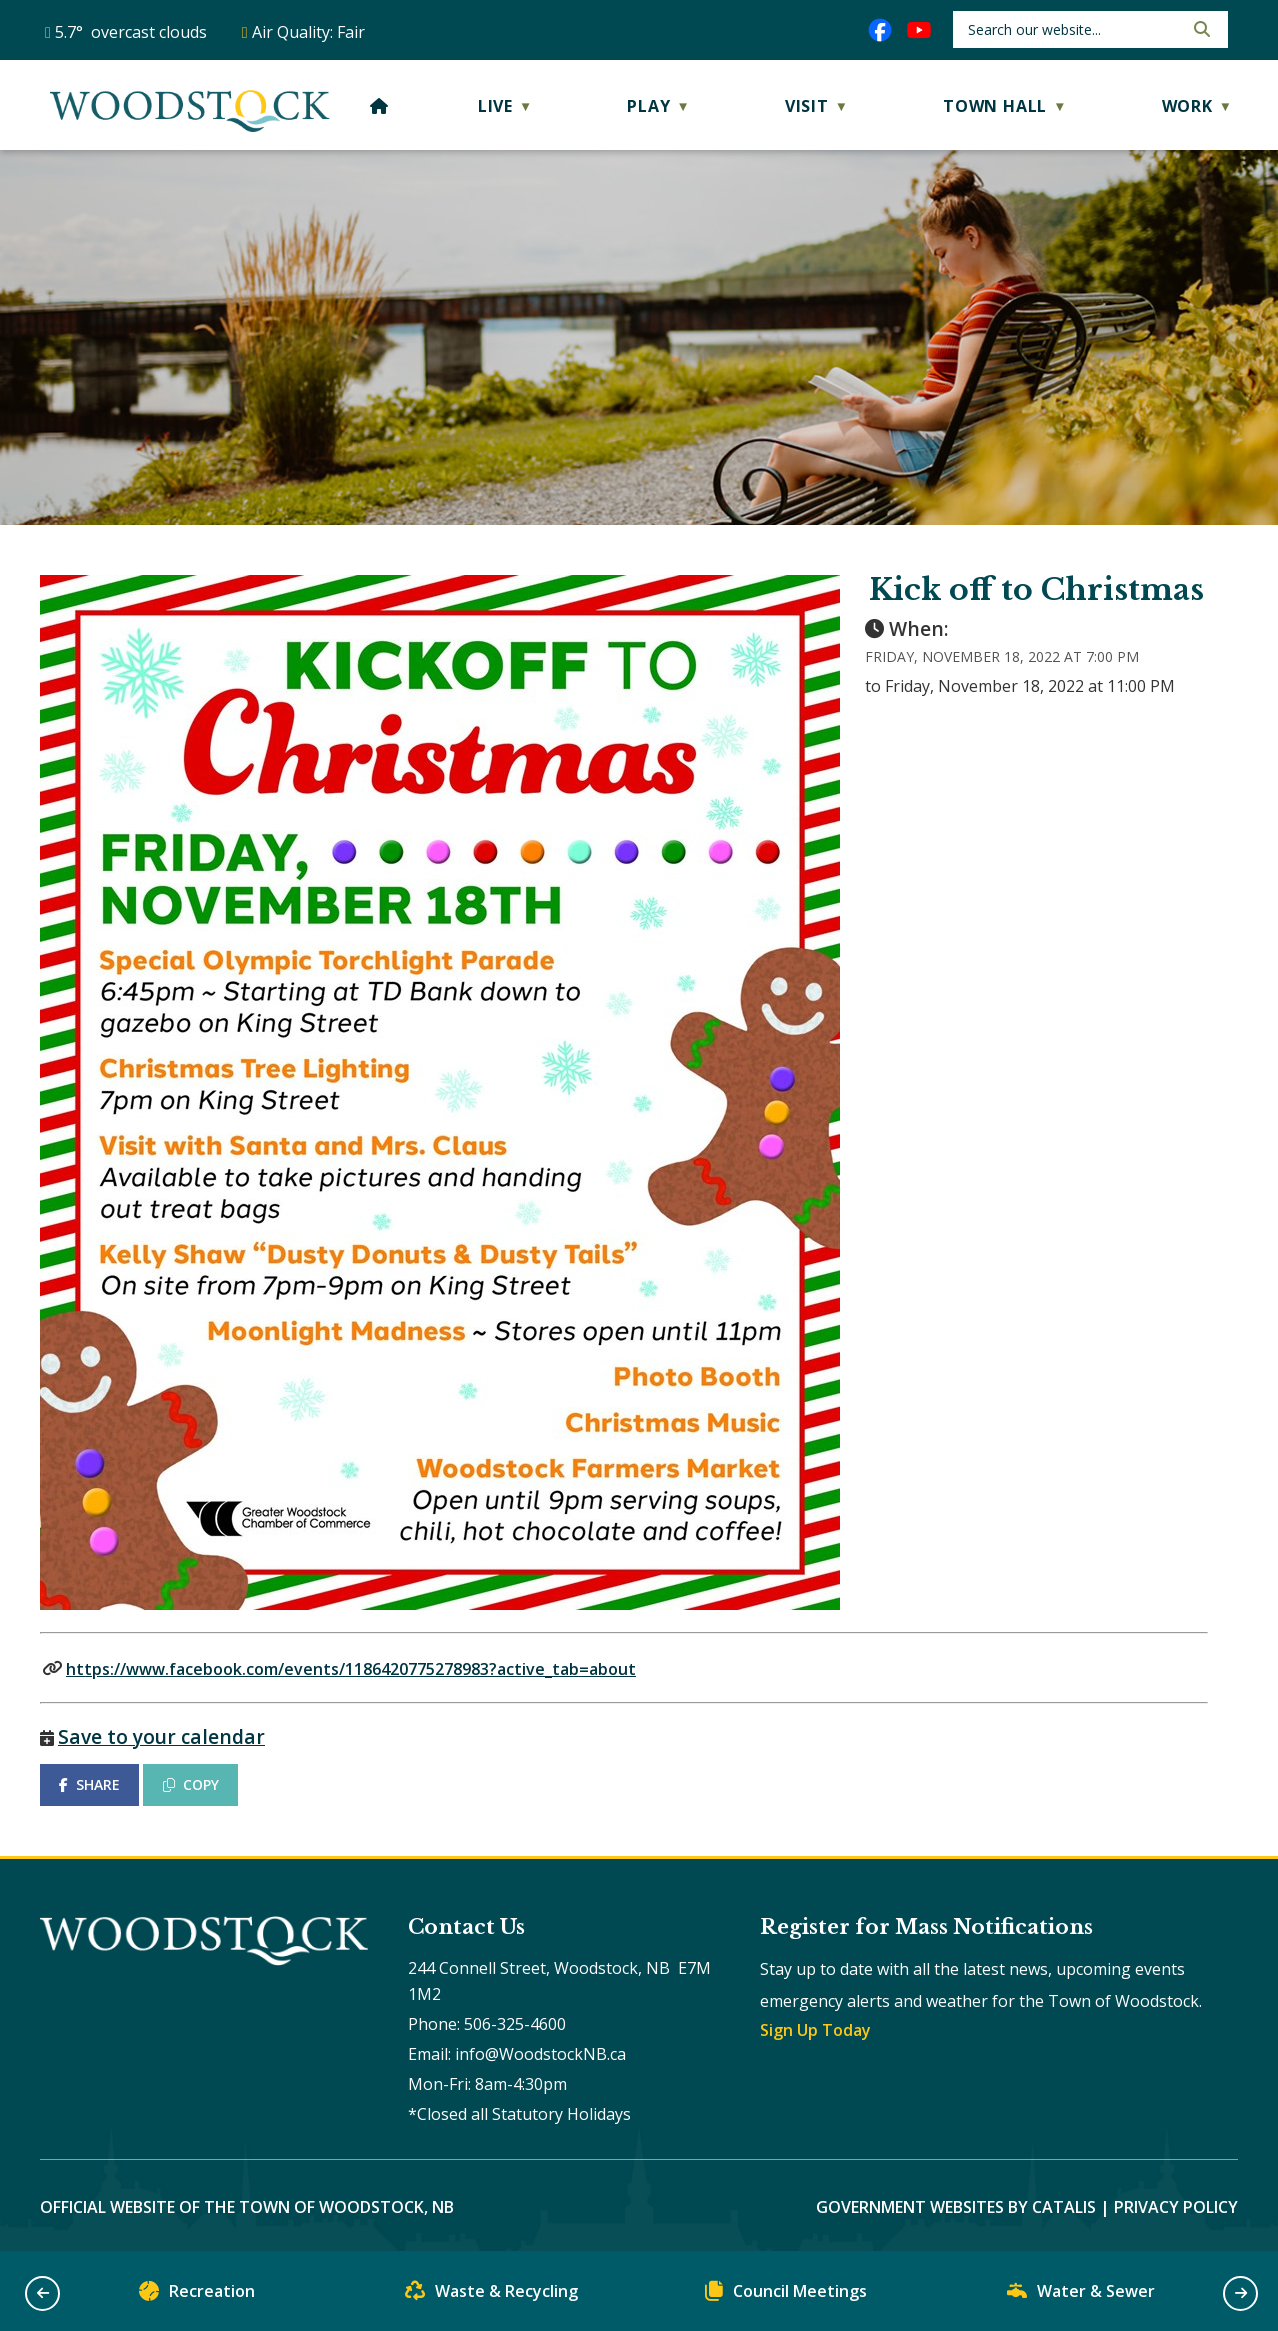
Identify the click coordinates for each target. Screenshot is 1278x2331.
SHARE (89, 1784)
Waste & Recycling (491, 2295)
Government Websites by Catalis (956, 2207)
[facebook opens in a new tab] (880, 30)
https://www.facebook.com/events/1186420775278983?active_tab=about (351, 1669)
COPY (191, 1784)
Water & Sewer (1081, 2295)
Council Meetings (786, 2295)
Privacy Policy (1176, 2207)
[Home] (379, 106)
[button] (1200, 29)
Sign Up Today (815, 2030)
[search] (1073, 29)
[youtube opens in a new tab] (919, 30)
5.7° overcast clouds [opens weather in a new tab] (131, 32)
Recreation (197, 2295)
